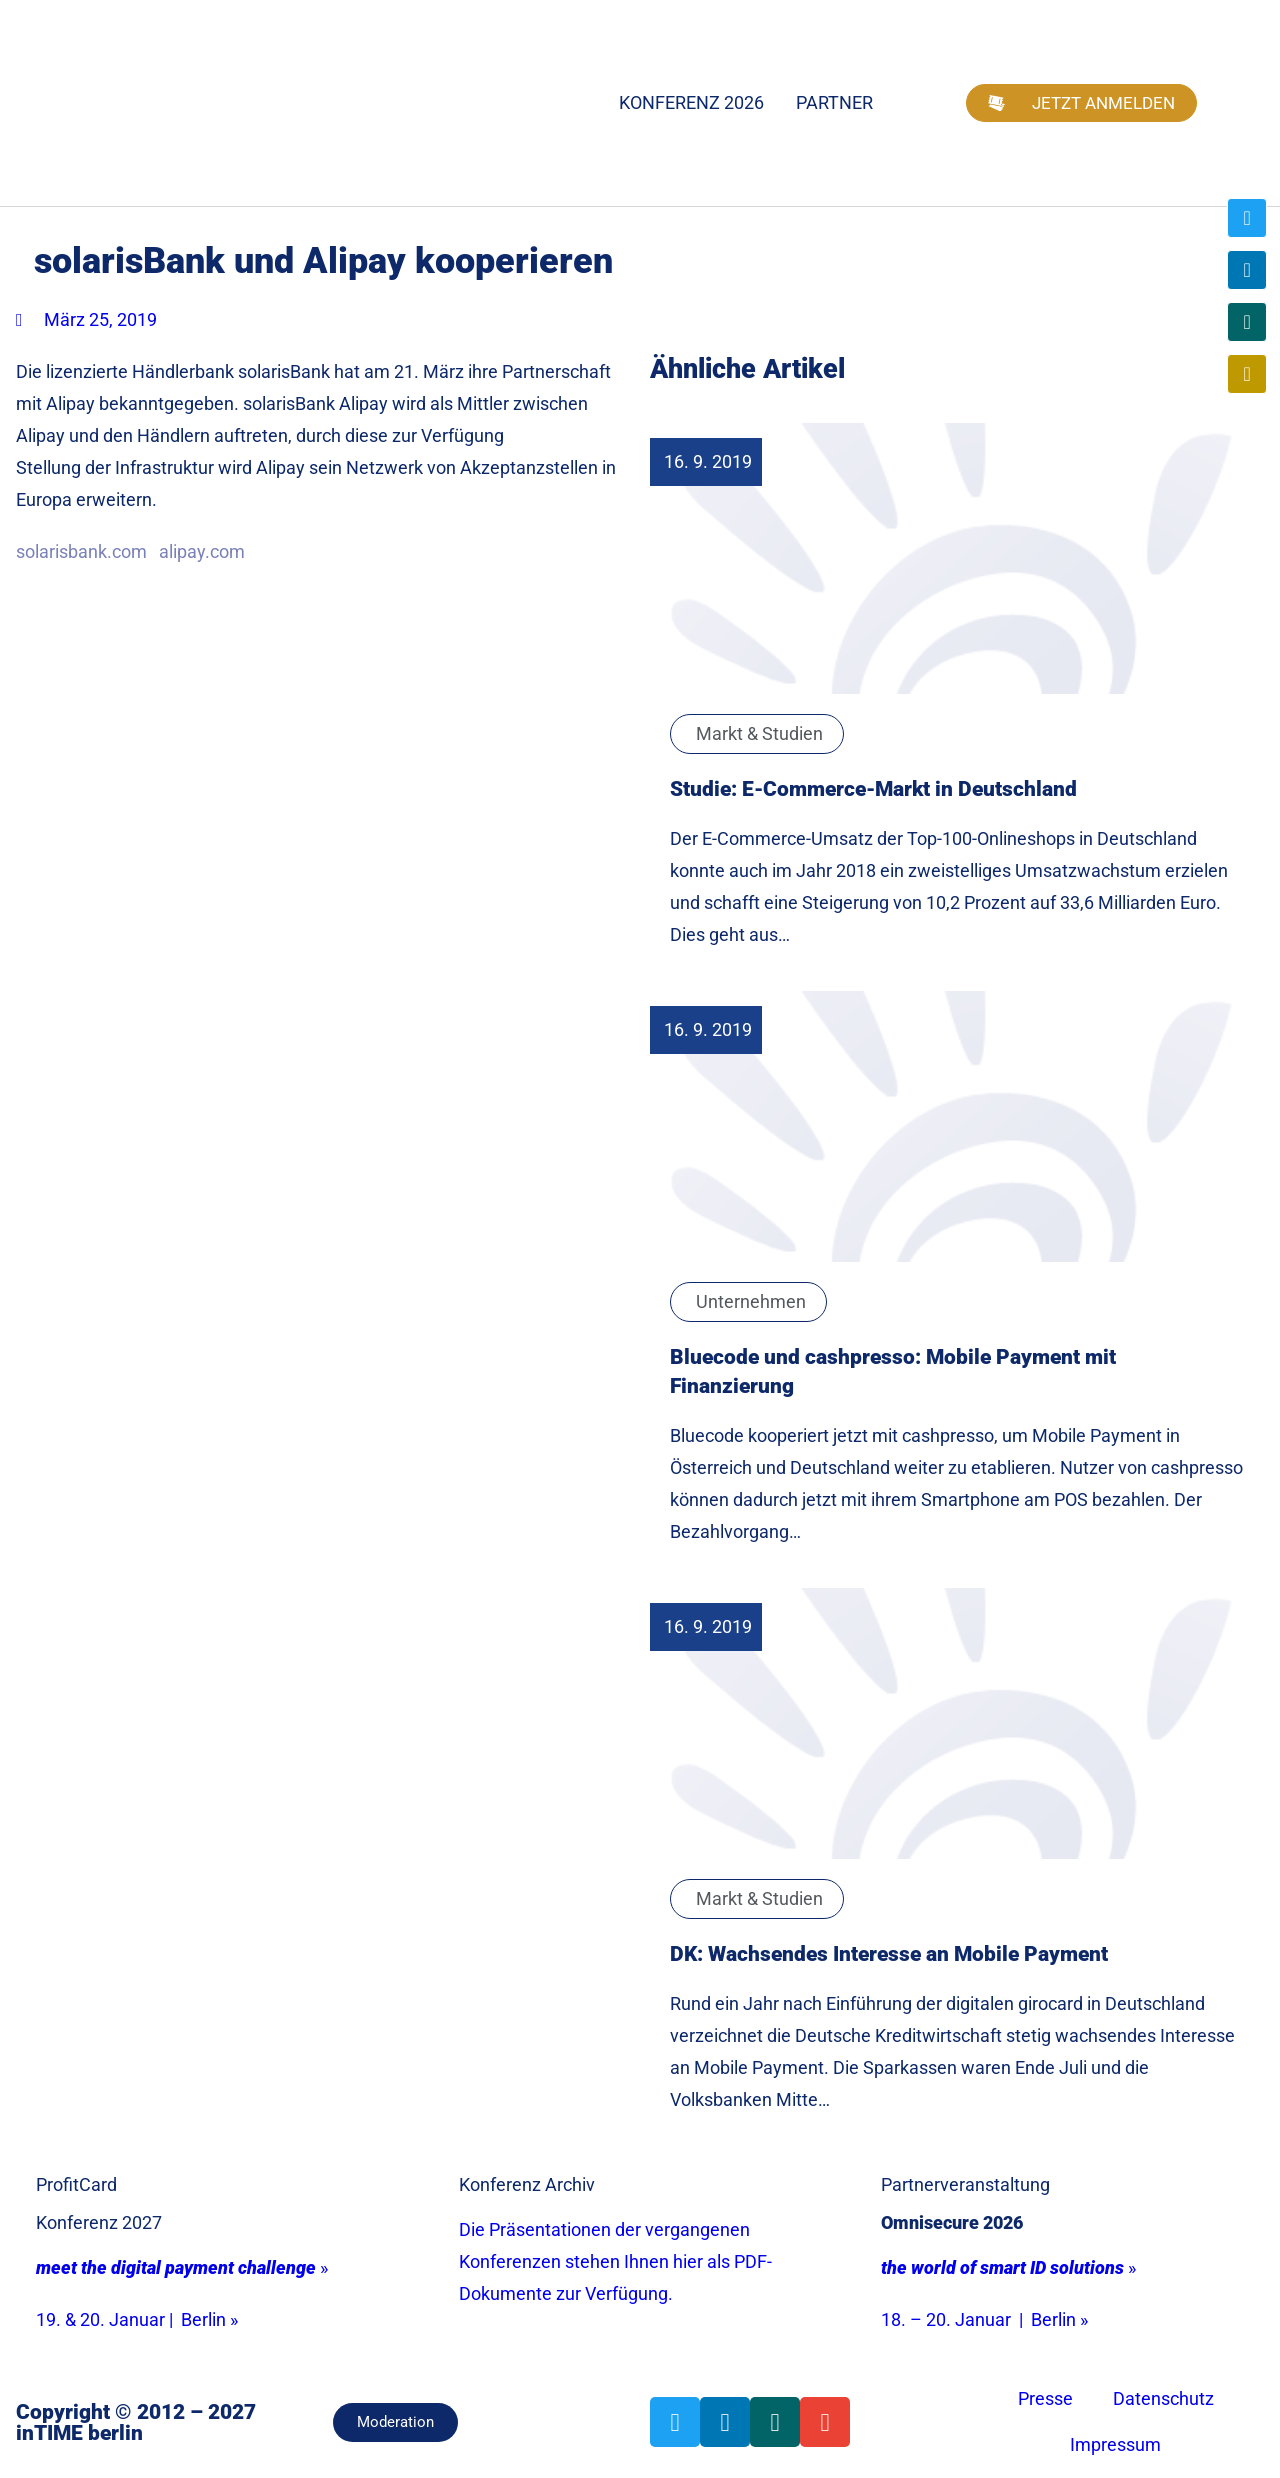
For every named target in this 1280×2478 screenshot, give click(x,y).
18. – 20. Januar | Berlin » (984, 2319)
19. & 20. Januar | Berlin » (137, 2319)
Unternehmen (751, 1301)
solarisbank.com (81, 551)
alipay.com (202, 551)
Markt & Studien (759, 733)
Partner (834, 102)
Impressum (1115, 2444)
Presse (1045, 2398)
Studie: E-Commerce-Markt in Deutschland (873, 788)
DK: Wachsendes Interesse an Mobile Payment (889, 1953)
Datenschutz (1163, 2398)
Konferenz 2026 (691, 102)
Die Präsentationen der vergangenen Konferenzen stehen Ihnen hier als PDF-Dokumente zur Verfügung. (615, 2261)
